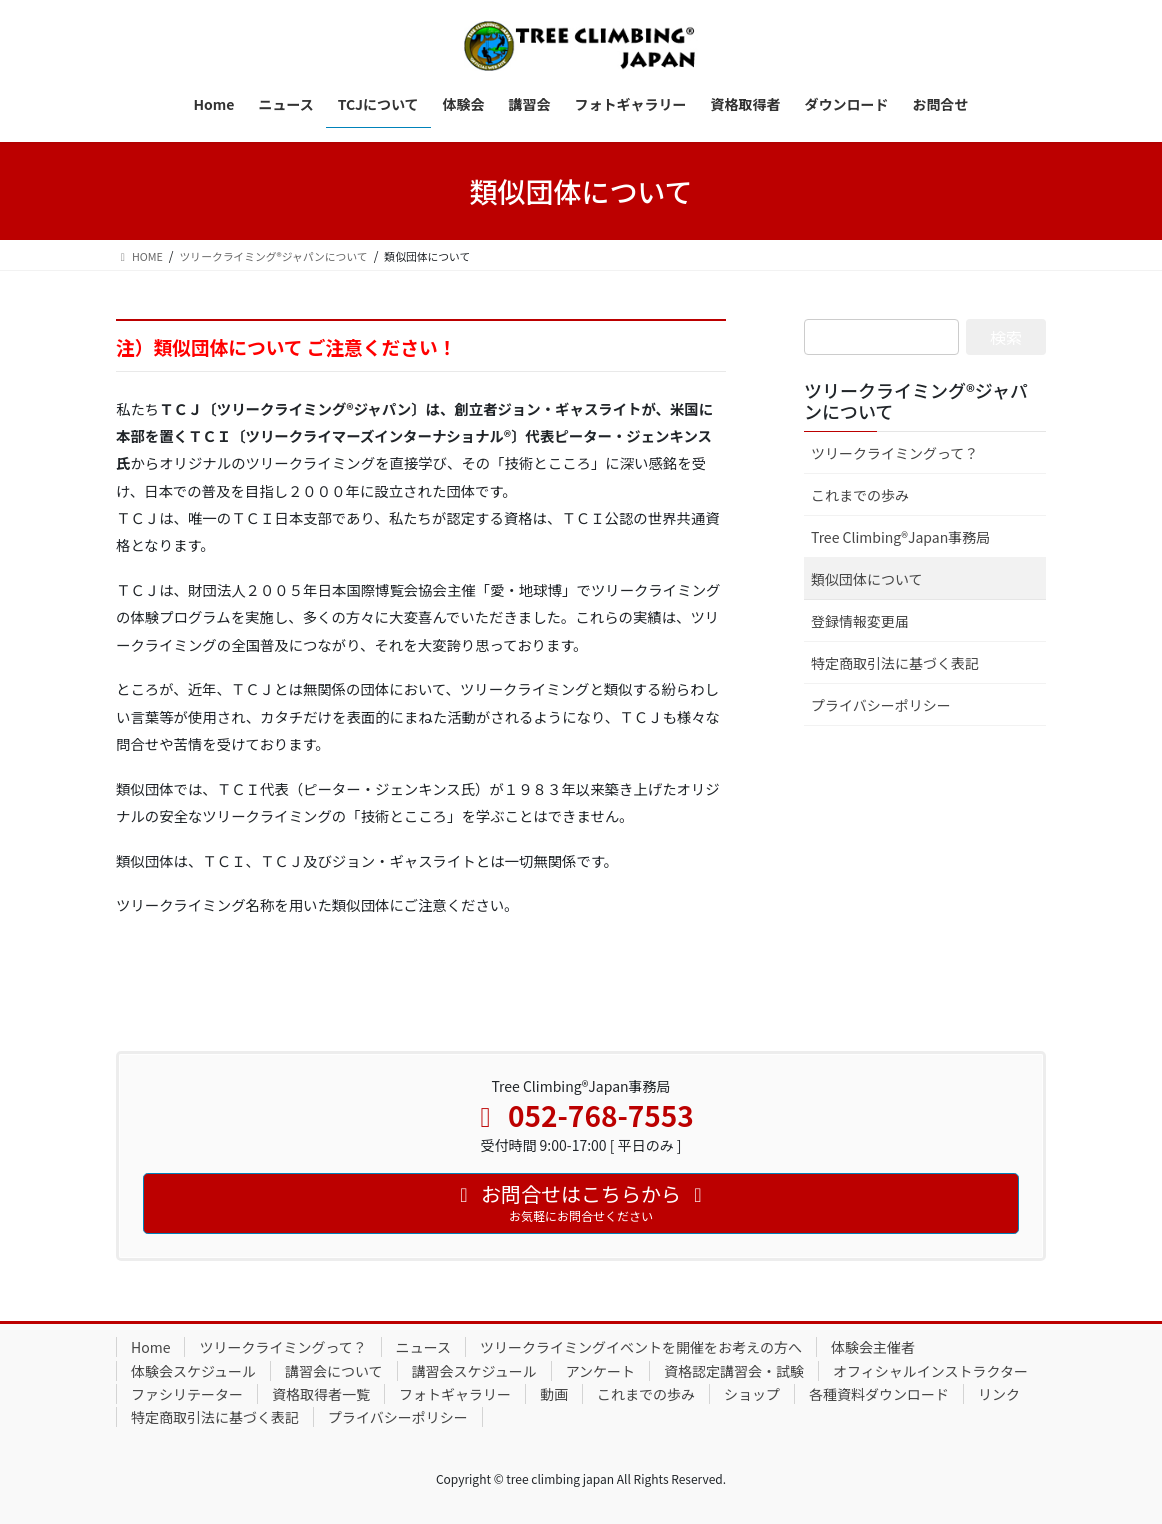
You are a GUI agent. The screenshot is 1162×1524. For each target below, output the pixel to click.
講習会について (334, 1371)
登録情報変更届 (860, 621)
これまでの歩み (860, 495)
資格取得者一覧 (321, 1394)
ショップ (752, 1394)
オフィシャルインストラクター (930, 1371)
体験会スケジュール (193, 1371)
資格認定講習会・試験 (734, 1371)
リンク (999, 1394)
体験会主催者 (873, 1347)
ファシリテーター (187, 1394)
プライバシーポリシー (881, 705)
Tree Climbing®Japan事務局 (900, 537)
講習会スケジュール (474, 1371)
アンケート (600, 1371)
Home (150, 1347)
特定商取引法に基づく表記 (895, 663)
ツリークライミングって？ (894, 453)
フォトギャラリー (455, 1394)
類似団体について (867, 579)
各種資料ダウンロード (879, 1394)
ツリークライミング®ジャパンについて (916, 401)
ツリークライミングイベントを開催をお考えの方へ (641, 1347)
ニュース (423, 1347)
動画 (554, 1394)
